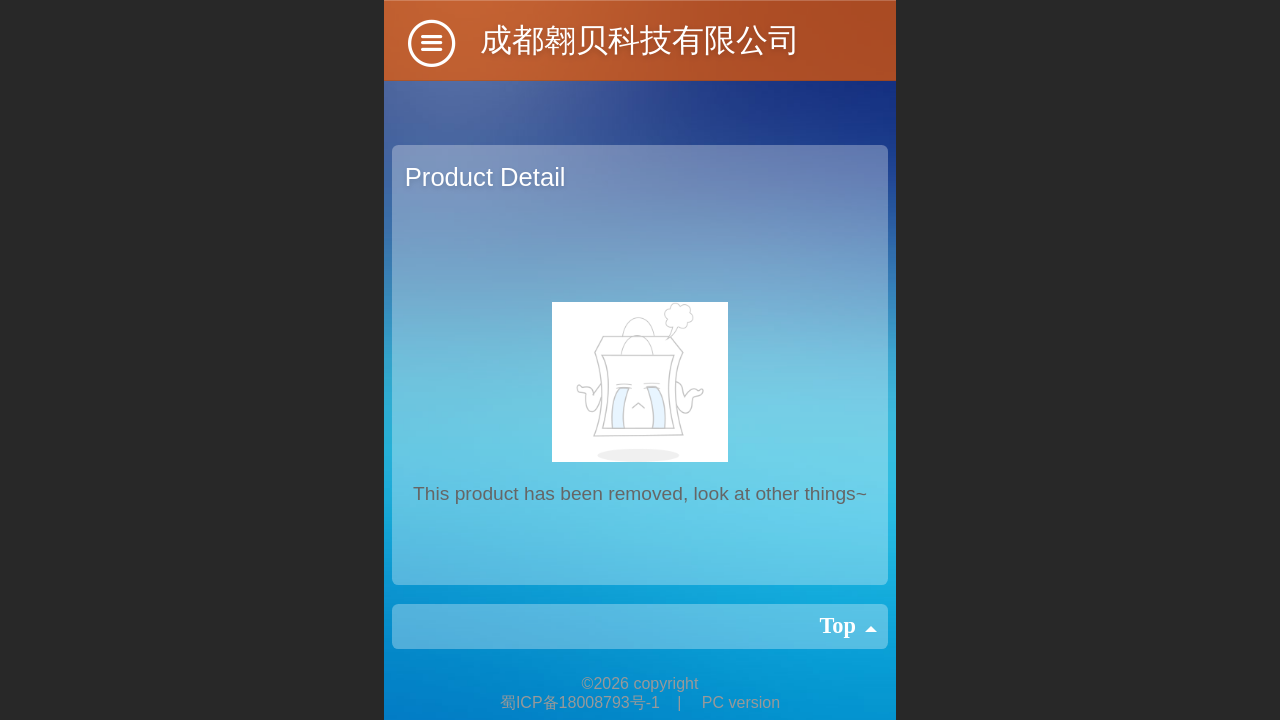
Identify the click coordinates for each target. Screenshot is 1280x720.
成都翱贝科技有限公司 (640, 40)
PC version (741, 702)
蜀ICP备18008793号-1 (582, 702)
